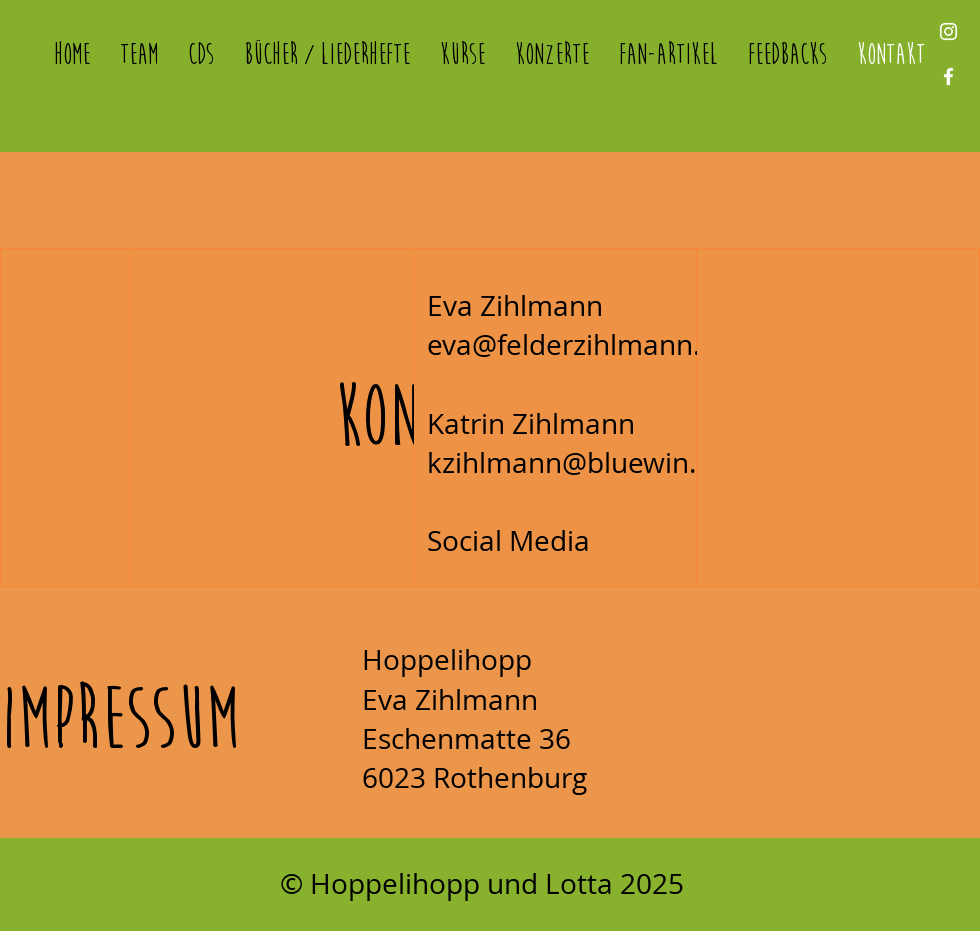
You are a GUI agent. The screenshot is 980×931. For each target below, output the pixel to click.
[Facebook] (948, 76)
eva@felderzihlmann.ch (578, 344)
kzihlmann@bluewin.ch (576, 462)
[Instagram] (948, 31)
